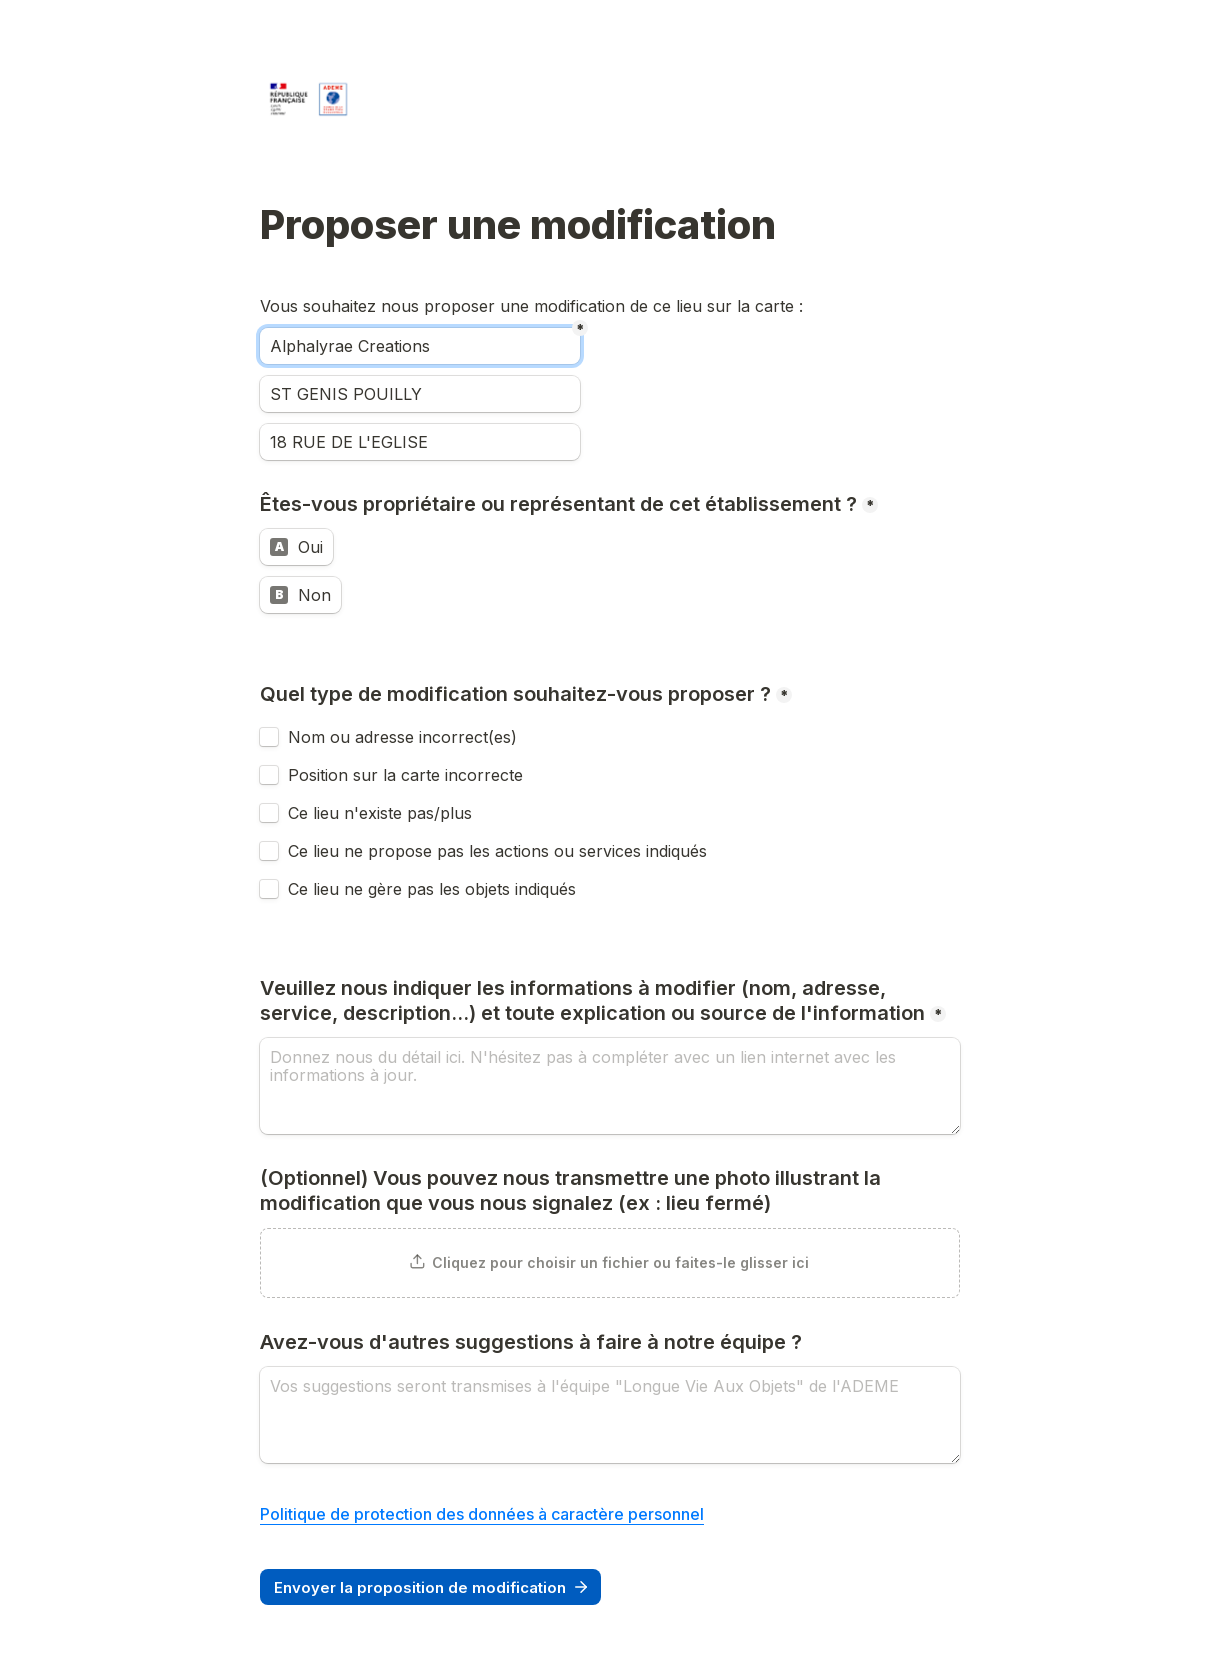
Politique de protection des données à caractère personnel (482, 1514)
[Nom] (420, 346)
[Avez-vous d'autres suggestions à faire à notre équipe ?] (610, 1415)
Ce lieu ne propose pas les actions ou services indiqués (500, 851)
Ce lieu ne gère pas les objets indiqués (432, 889)
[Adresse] (420, 442)
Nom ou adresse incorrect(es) (402, 737)
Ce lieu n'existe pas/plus (380, 813)
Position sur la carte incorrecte (408, 775)
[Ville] (420, 394)
